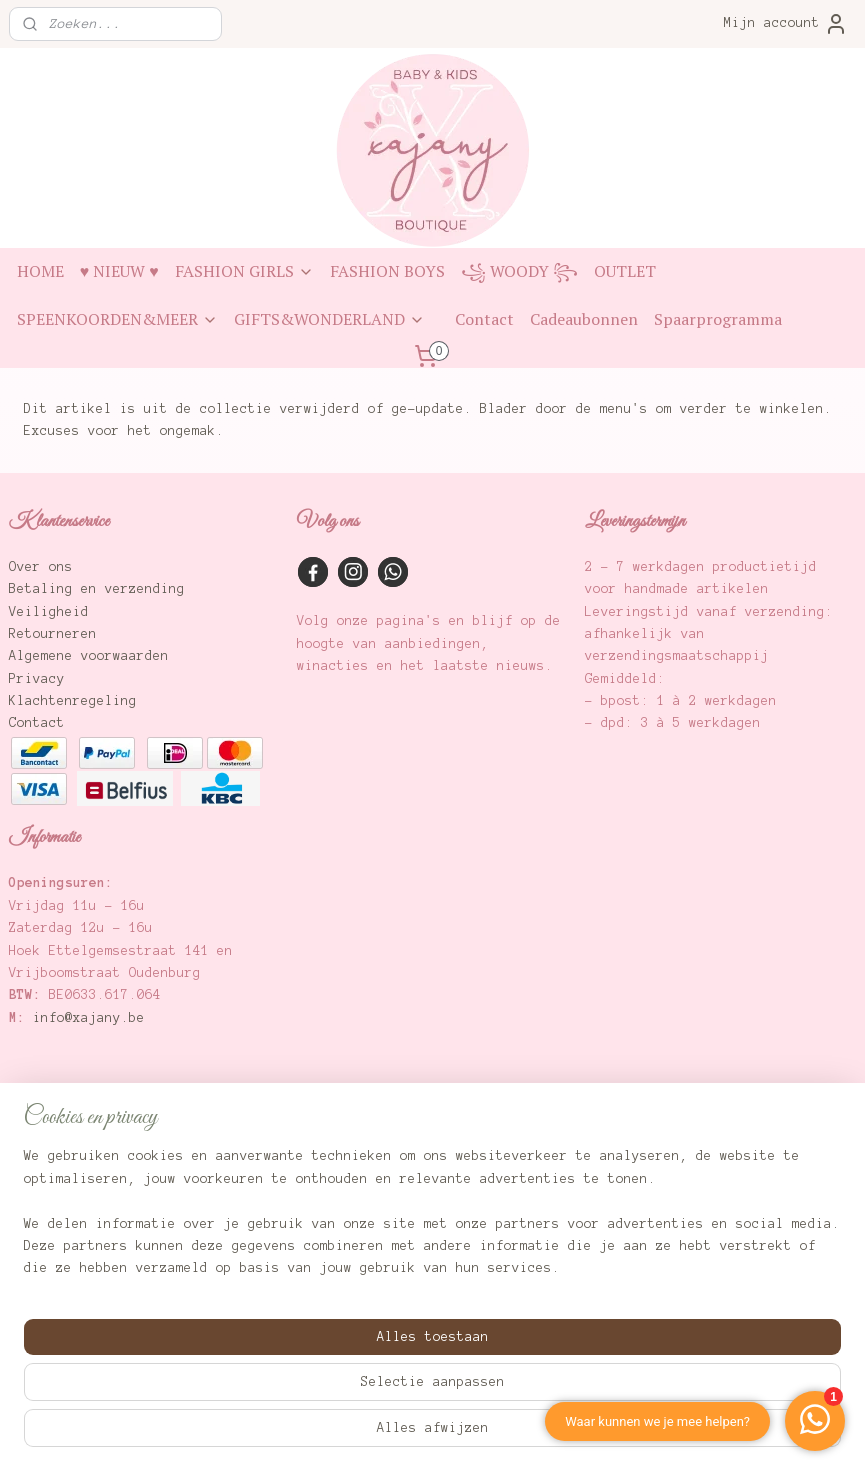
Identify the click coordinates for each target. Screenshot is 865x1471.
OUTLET (625, 271)
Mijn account (786, 24)
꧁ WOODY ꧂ (519, 271)
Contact (484, 319)
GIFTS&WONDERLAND (329, 319)
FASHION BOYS (387, 271)
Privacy (37, 679)
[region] (300, 1369)
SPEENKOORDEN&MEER (117, 319)
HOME (40, 271)
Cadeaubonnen (584, 319)
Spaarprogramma (718, 319)
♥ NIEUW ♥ (119, 271)
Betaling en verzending (97, 589)
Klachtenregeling (73, 701)
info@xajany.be (89, 1018)
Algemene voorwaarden (89, 656)
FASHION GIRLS (244, 271)
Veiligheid (49, 612)
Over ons (41, 567)
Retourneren (53, 634)
